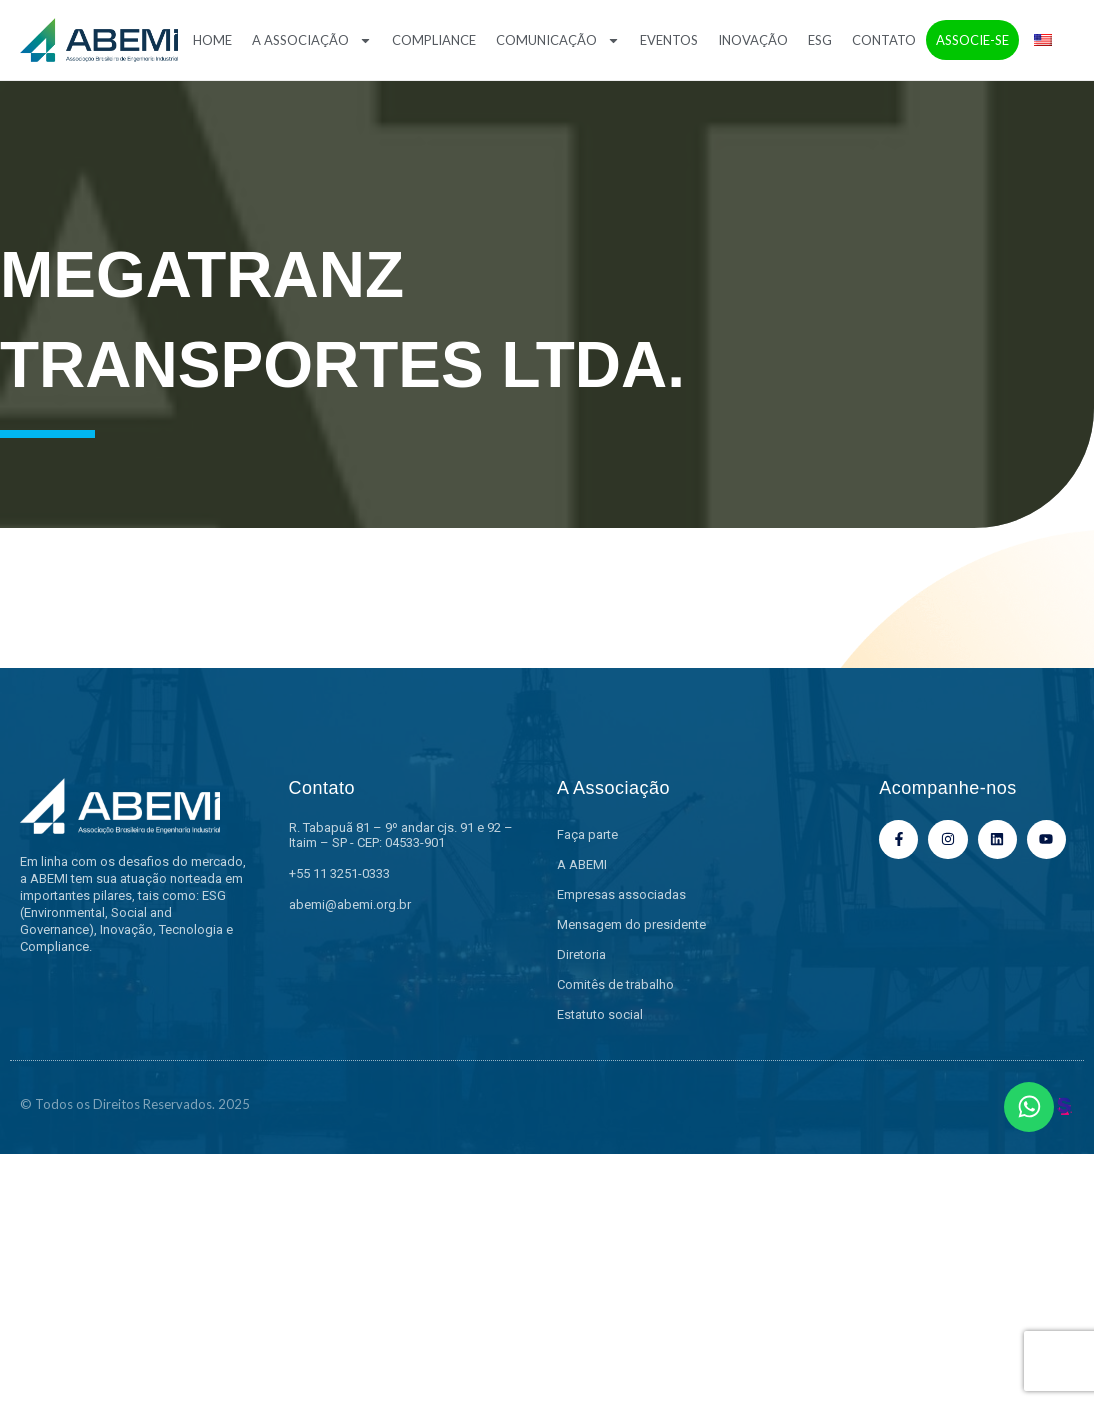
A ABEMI (582, 864)
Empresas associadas (621, 894)
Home (212, 40)
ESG (820, 40)
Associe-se (972, 40)
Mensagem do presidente (631, 924)
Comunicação (558, 40)
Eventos (669, 40)
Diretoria (581, 954)
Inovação (753, 40)
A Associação (312, 40)
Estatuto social (600, 1014)
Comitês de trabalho (615, 984)
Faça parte (587, 834)
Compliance (434, 40)
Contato (884, 40)
